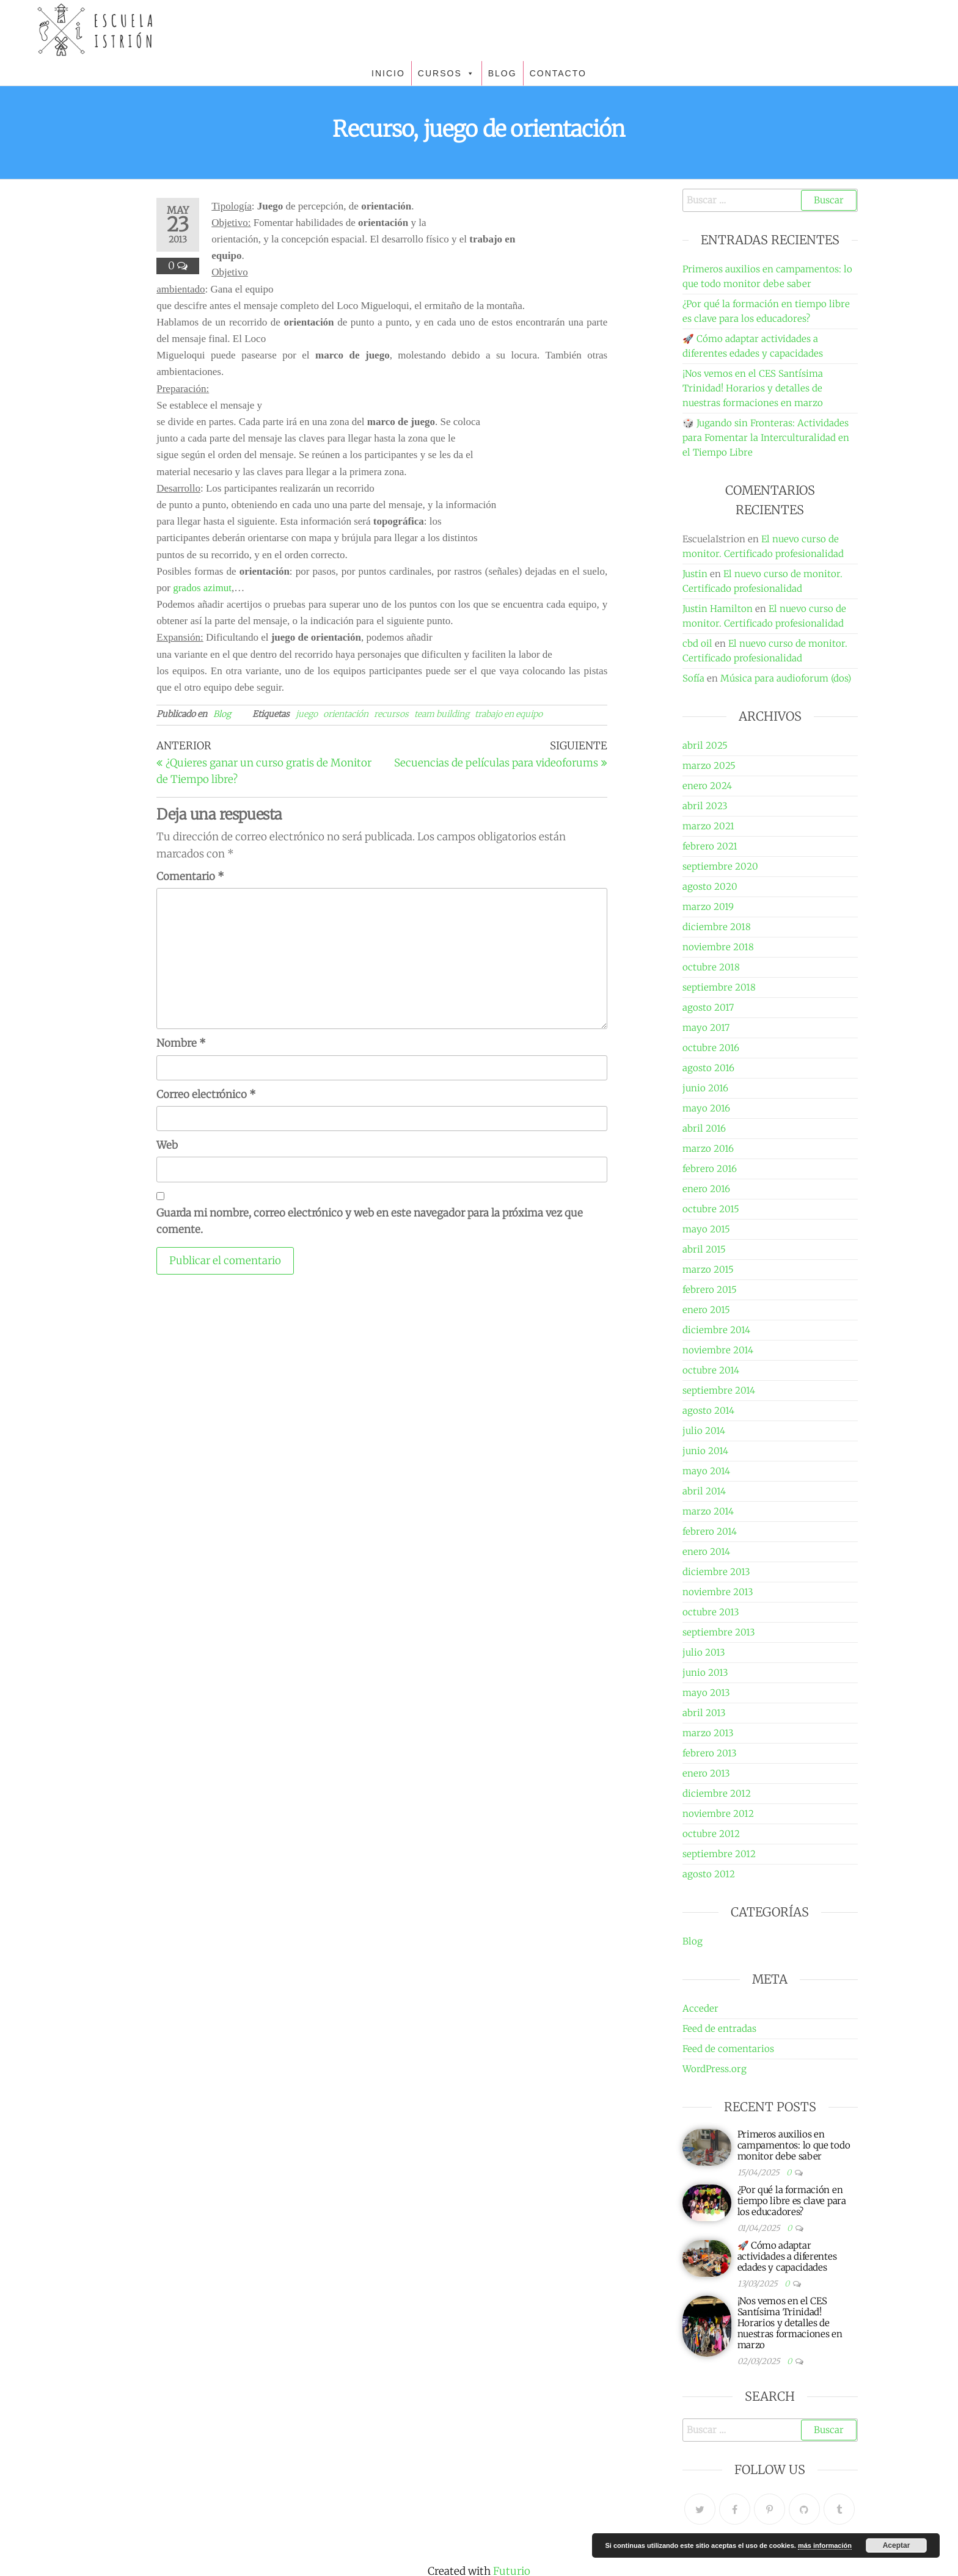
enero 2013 (706, 1773)
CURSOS (446, 73)
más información (825, 2545)
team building (441, 713)
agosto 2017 (708, 1007)
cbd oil (697, 643)
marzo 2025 (709, 765)
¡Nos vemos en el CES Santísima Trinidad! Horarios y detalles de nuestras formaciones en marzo (752, 388)
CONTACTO (558, 73)
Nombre (181, 1043)
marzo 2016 (708, 1148)
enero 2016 (706, 1189)
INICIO (388, 73)
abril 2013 (704, 1713)
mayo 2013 (706, 1692)
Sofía (693, 678)
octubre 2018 (711, 967)
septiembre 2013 (718, 1632)
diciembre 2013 (716, 1571)
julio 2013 (703, 1652)
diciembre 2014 (716, 1330)
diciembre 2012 (716, 1793)
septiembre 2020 (720, 866)
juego (307, 713)
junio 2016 (705, 1088)
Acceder (700, 2008)
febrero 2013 (709, 1753)
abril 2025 (705, 745)
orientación (345, 713)
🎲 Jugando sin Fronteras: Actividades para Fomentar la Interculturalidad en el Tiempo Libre (765, 437)
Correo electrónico (206, 1094)
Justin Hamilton (717, 608)
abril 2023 (705, 806)
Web (167, 1145)
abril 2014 (704, 1491)
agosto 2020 (709, 886)
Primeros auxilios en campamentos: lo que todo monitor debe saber (793, 2145)
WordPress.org (714, 2069)
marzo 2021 (708, 826)
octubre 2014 (710, 1370)
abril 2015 (704, 1249)
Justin (695, 574)
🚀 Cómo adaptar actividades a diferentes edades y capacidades (787, 2256)
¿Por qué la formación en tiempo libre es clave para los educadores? (791, 2201)
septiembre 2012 (719, 1854)
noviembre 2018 (718, 947)
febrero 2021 (709, 846)
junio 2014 (705, 1451)
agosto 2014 (708, 1410)
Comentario (190, 876)
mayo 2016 (706, 1108)
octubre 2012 (711, 1833)
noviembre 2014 (717, 1350)
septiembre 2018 (719, 987)
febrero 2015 (709, 1289)
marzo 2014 (708, 1511)
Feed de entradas (719, 2028)
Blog (222, 713)
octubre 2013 (710, 1612)
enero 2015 (706, 1309)
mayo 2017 (705, 1027)
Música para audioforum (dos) (785, 678)
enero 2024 (707, 785)
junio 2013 (705, 1672)
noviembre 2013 (717, 1592)
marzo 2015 (708, 1269)
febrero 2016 (709, 1168)
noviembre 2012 (718, 1813)
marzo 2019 (708, 906)
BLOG (502, 73)
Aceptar (896, 2545)
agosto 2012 (708, 1874)
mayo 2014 (706, 1471)
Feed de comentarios (728, 2048)
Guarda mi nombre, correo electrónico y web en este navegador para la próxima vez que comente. (369, 1221)
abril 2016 (704, 1128)
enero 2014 (706, 1551)
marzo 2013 (708, 1733)
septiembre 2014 (718, 1390)
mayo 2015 (706, 1229)
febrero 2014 (709, 1531)
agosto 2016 (708, 1068)
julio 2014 (703, 1430)
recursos (391, 713)
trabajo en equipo (509, 713)
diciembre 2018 (716, 927)
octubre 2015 (710, 1209)
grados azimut (202, 588)
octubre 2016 (710, 1047)
